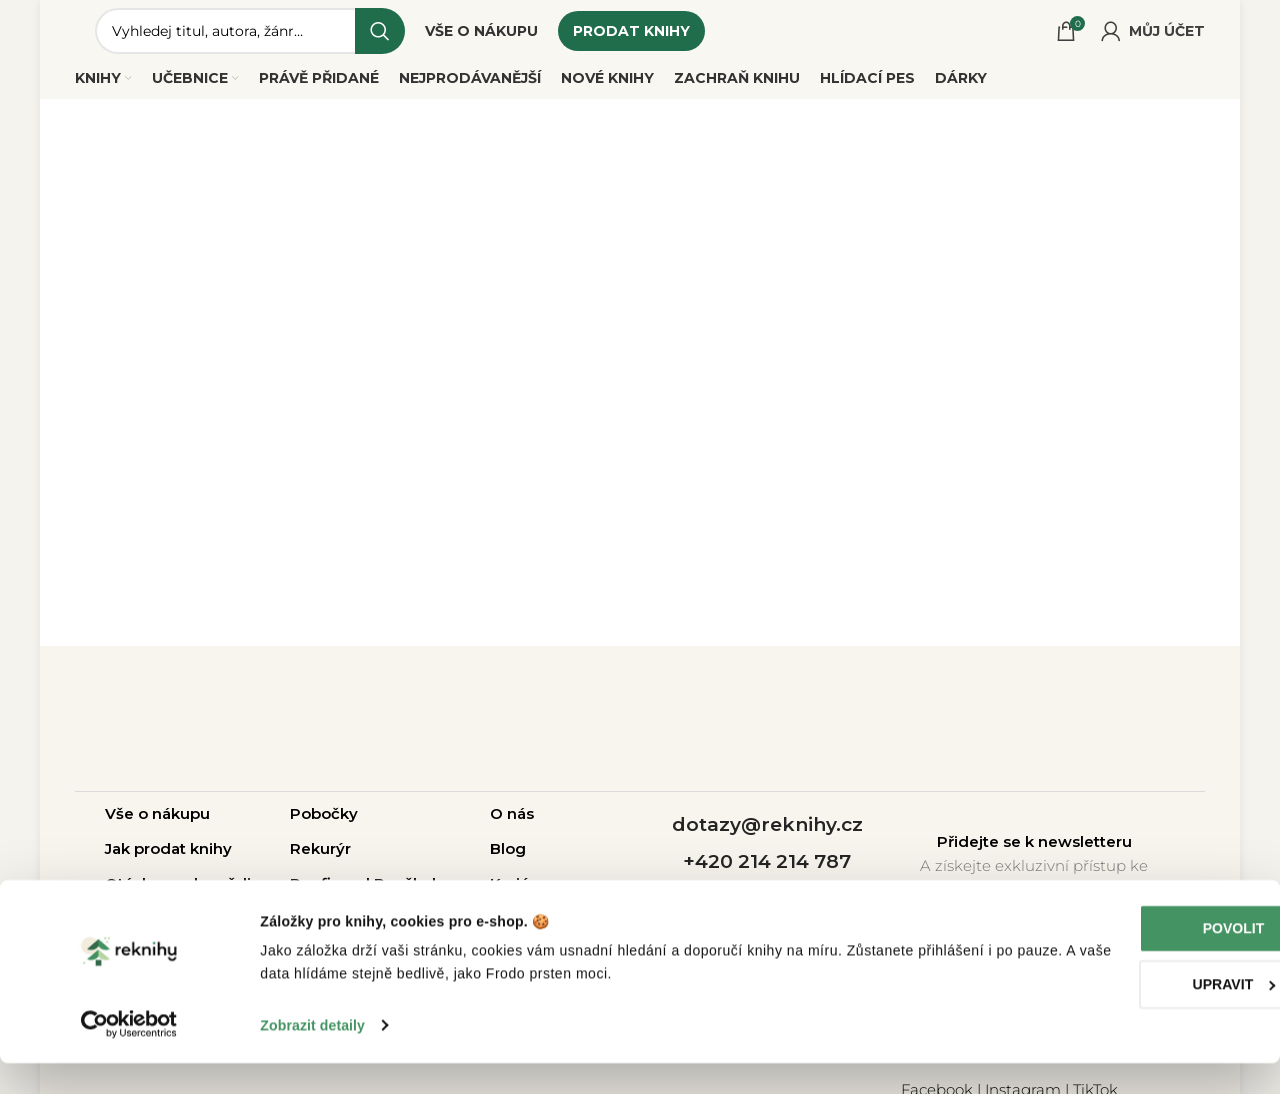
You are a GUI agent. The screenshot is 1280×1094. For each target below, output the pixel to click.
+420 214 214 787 (767, 871)
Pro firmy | (332, 893)
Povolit (1113, 960)
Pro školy (409, 893)
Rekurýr (320, 858)
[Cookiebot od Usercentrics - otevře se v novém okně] (129, 1056)
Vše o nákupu (157, 823)
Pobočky (324, 823)
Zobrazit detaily (312, 1056)
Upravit (1113, 1016)
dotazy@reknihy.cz (767, 835)
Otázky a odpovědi (178, 893)
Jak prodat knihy (168, 858)
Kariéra (517, 893)
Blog (508, 858)
